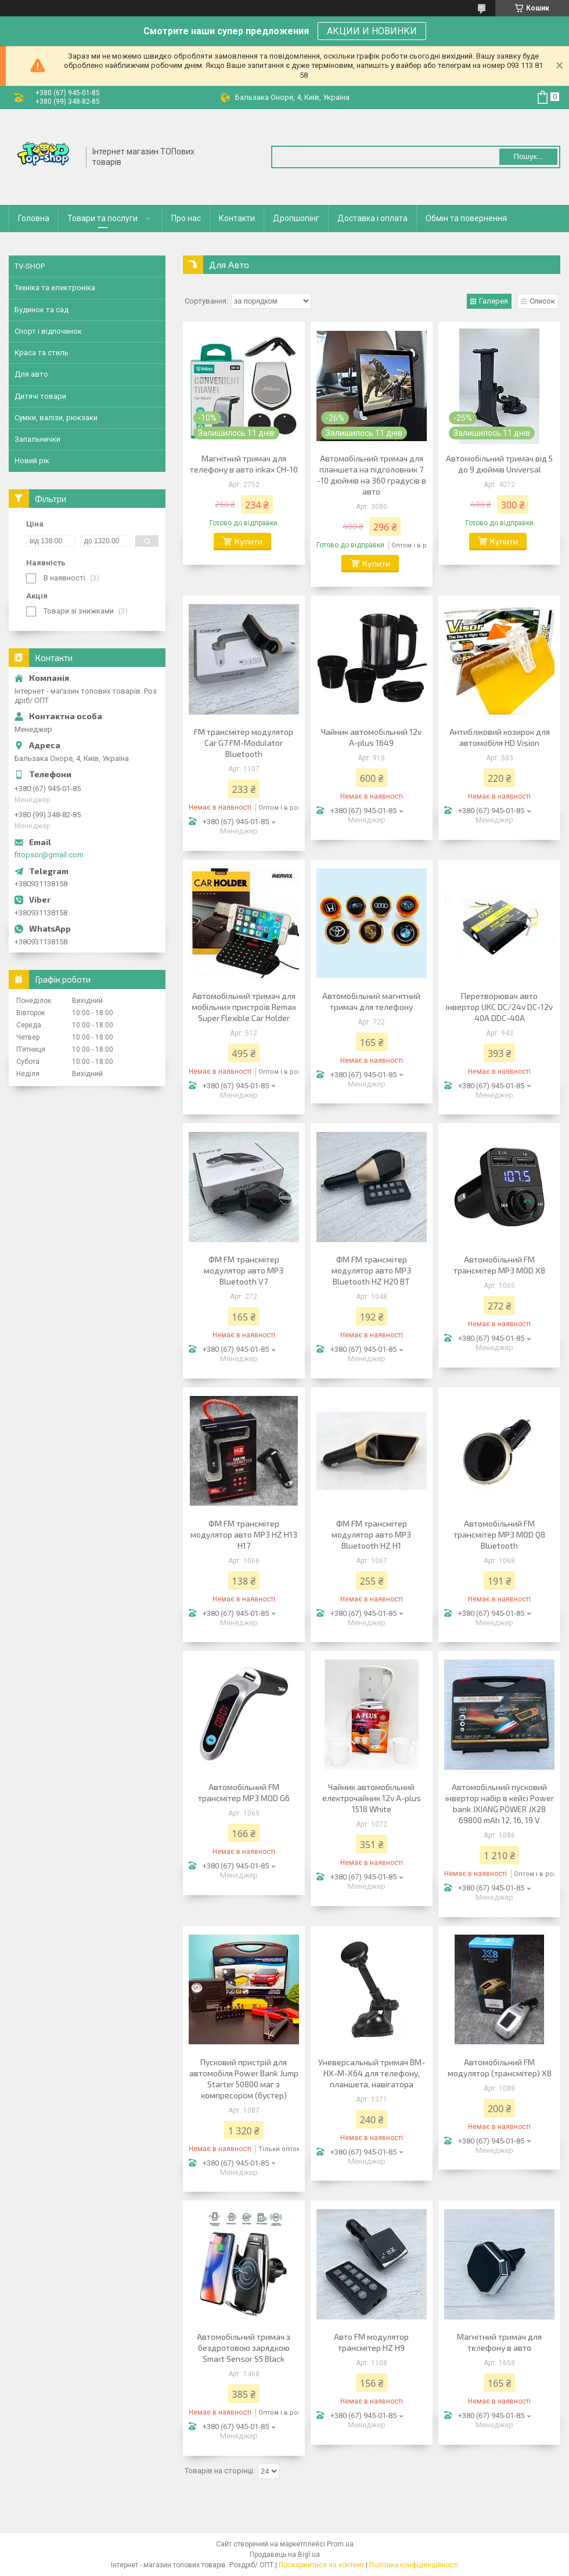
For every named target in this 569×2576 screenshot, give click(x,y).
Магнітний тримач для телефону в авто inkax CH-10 (244, 463)
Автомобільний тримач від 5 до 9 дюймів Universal (499, 463)
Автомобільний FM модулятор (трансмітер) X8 (500, 2067)
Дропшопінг (296, 218)
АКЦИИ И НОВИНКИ (372, 31)
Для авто (31, 374)
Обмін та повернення (466, 218)
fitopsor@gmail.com (49, 854)
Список (542, 301)
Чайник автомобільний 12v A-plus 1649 (371, 737)
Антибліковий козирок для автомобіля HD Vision (499, 737)
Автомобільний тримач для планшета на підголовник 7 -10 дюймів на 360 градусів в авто (371, 474)
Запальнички (37, 439)
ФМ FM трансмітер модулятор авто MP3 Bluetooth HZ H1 (371, 1534)
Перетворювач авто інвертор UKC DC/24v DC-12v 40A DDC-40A (499, 1007)
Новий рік (32, 460)
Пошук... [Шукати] (528, 156)
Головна (33, 218)
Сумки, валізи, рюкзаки (56, 417)
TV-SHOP (30, 266)
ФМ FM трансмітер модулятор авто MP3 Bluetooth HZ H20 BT (371, 1270)
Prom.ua (340, 2544)
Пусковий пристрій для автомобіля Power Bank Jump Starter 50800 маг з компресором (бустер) (243, 2078)
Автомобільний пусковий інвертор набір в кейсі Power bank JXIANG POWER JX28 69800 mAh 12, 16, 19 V (499, 1803)
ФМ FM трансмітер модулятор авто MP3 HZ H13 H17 (243, 1534)
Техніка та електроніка (55, 287)
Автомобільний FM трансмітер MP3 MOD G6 (244, 1792)
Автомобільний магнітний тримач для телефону (371, 1001)
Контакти (237, 218)
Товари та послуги (102, 218)
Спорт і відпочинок (48, 331)
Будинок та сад (42, 309)
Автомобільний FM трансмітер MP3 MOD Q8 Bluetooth (499, 1534)
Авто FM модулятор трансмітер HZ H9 (371, 2342)
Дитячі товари (40, 396)
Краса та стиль (42, 352)
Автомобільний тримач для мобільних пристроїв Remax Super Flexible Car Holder (244, 1007)
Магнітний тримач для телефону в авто (499, 2342)
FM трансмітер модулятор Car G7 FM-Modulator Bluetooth (243, 743)
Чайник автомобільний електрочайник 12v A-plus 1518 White (371, 1798)
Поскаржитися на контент (321, 2565)
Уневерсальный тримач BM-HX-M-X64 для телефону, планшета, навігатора (371, 2073)
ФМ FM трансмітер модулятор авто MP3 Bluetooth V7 (243, 1270)
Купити (248, 541)
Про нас (186, 218)
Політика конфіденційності (413, 2565)
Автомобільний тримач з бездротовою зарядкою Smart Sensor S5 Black (243, 2348)
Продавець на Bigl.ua (285, 2554)
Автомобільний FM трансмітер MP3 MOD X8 (499, 1264)
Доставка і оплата (372, 218)
